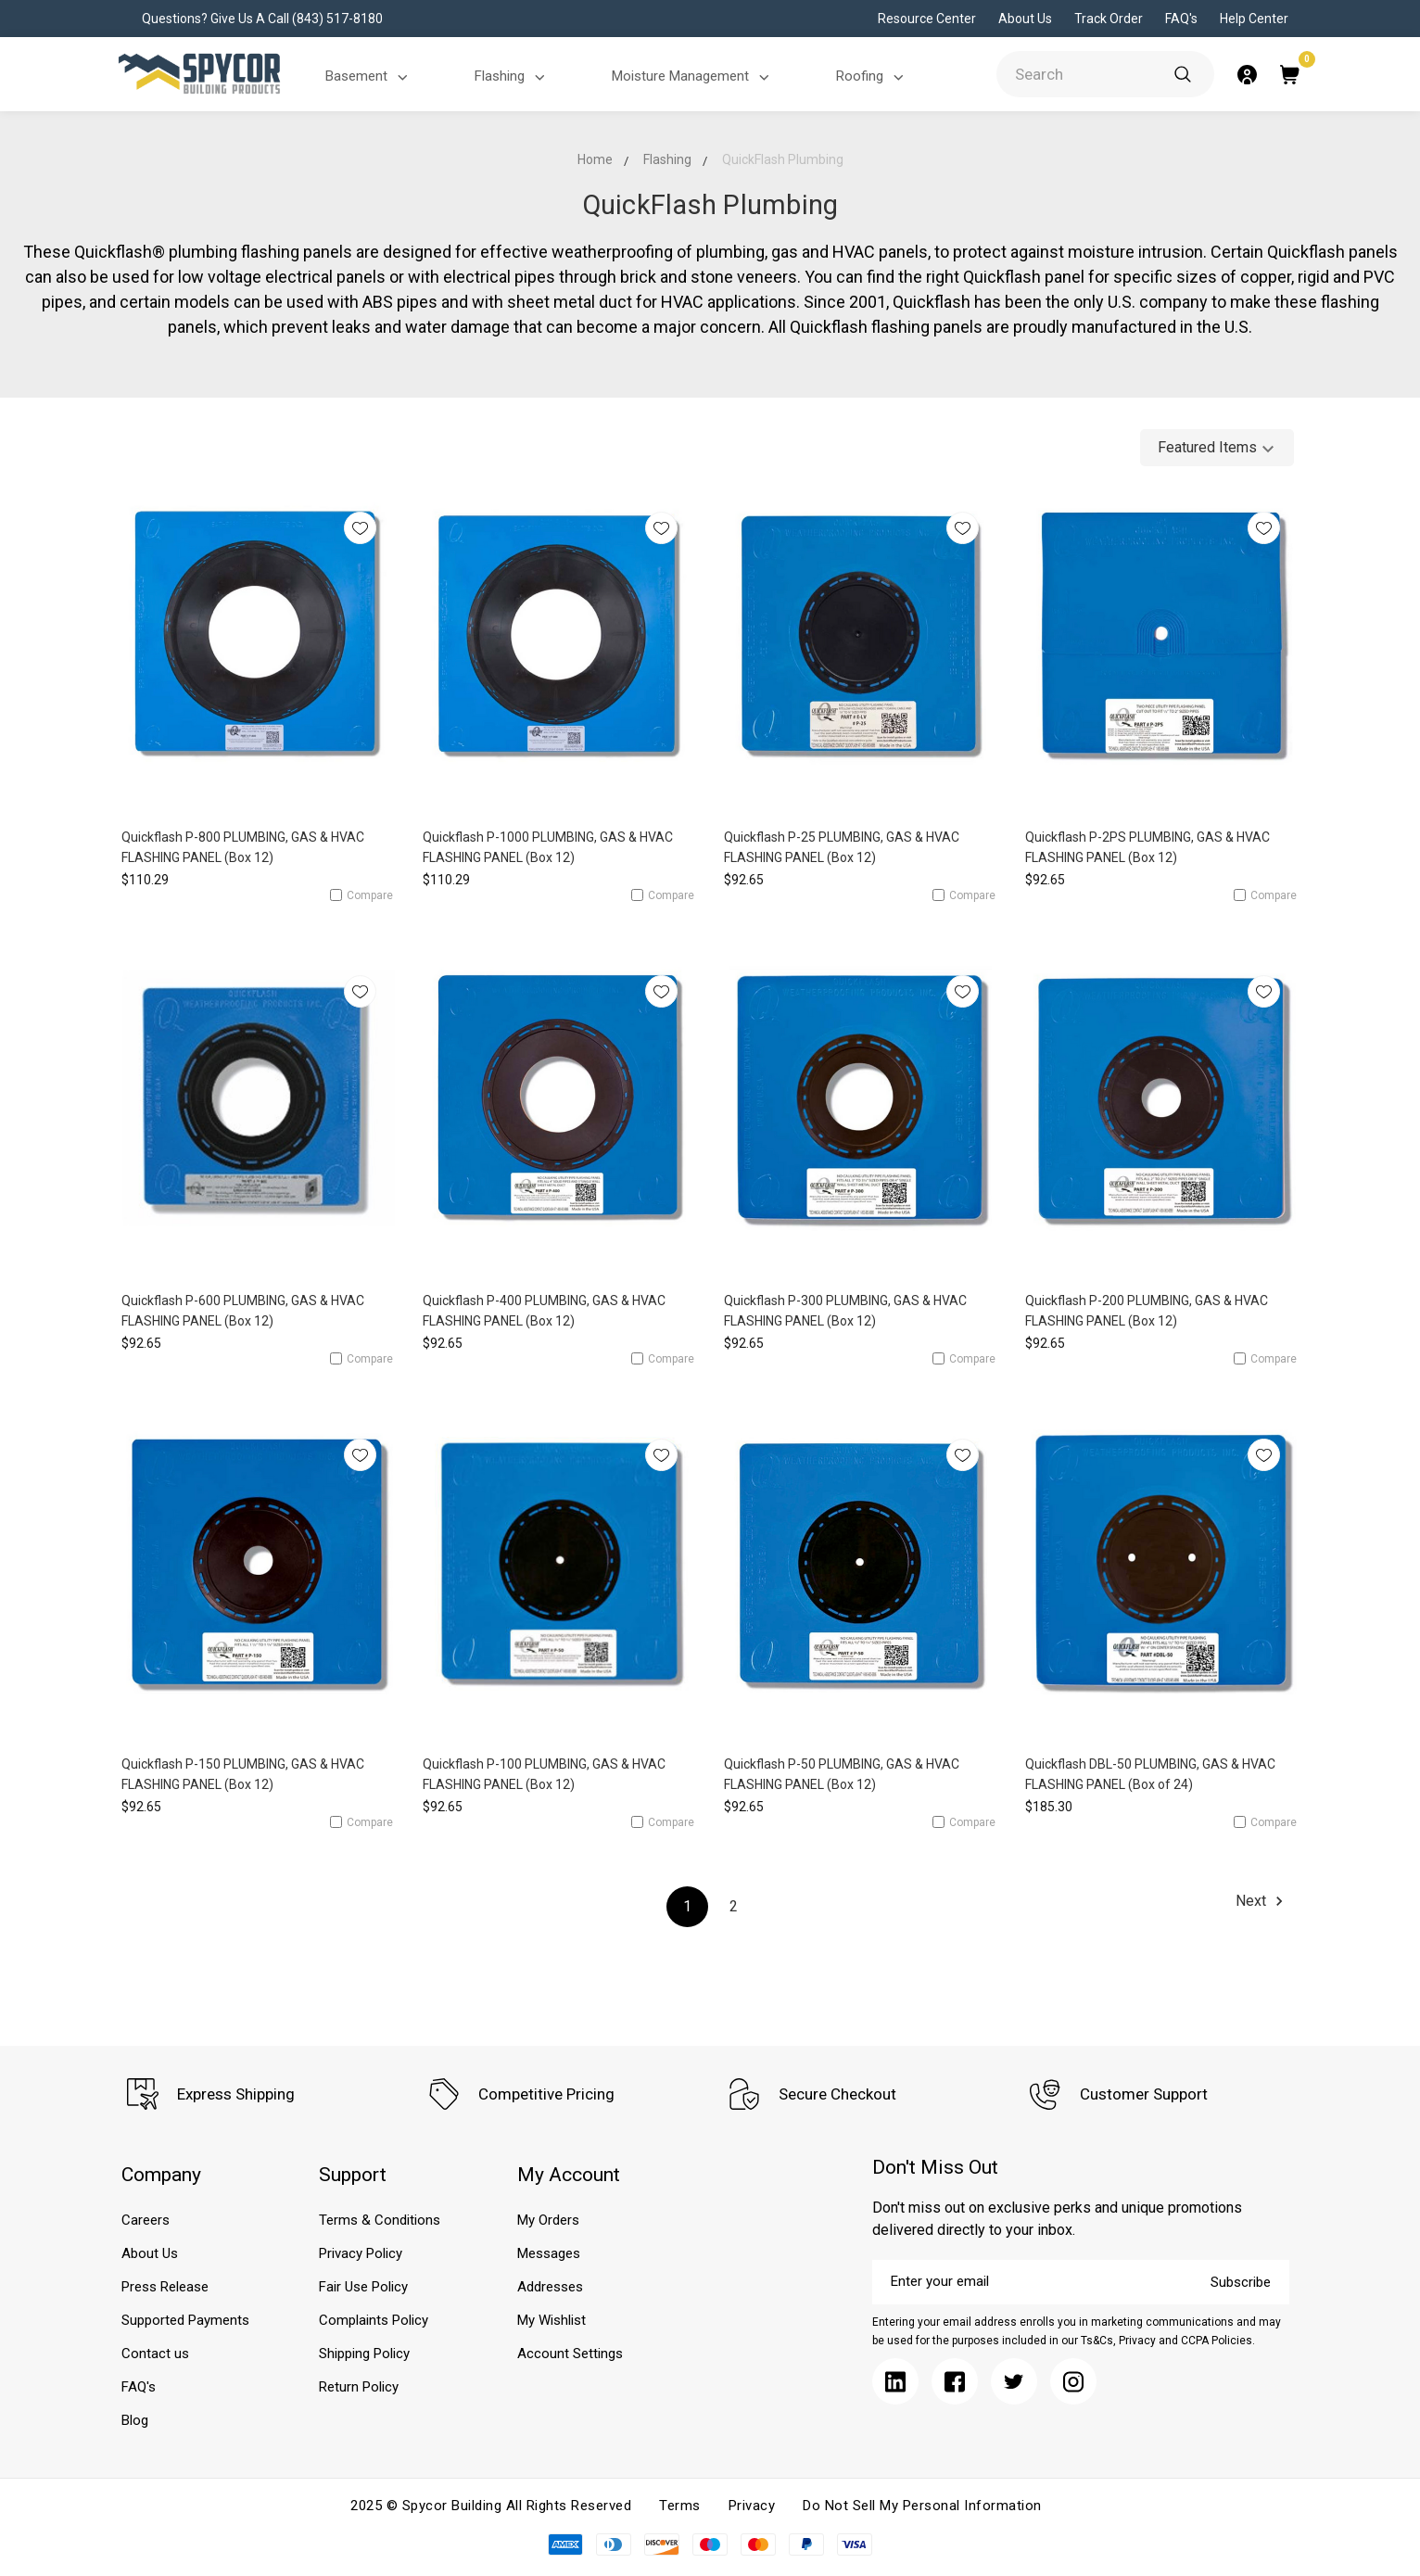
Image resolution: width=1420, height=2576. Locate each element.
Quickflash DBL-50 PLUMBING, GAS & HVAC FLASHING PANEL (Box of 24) (1150, 1774)
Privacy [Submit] (752, 2505)
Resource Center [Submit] (927, 18)
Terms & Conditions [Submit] (379, 2220)
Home (595, 159)
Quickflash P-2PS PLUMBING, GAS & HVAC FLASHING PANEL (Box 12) (1147, 847)
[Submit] (1182, 74)
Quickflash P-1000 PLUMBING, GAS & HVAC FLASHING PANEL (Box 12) (548, 847)
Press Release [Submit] (165, 2286)
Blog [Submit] (134, 2420)
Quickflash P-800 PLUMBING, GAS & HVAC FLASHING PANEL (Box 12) (242, 847)
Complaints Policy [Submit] (373, 2320)
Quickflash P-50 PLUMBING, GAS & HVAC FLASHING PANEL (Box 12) (841, 1774)
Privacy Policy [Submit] (360, 2253)
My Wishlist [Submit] (551, 2320)
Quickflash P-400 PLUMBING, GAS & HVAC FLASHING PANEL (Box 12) (544, 1310)
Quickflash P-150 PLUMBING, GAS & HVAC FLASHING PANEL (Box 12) (242, 1774)
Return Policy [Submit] (359, 2387)
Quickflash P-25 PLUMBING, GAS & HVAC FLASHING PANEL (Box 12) (841, 847)
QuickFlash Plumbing (782, 159)
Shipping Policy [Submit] (364, 2353)
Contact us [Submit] (155, 2353)
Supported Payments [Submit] (185, 2320)
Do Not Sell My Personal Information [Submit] (922, 2505)
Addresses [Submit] (550, 2286)
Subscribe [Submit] (1241, 2282)
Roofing (872, 77)
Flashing (513, 77)
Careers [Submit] (145, 2220)
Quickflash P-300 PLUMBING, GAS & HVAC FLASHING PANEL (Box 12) (845, 1310)
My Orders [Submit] (548, 2220)
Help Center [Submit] (1254, 18)
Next (1262, 1901)
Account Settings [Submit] (570, 2353)
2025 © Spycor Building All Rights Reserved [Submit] (490, 2505)
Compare (361, 895)
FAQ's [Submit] (1181, 18)
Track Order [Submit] (1108, 18)
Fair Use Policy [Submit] (363, 2286)
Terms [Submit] (680, 2505)
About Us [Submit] (1025, 18)
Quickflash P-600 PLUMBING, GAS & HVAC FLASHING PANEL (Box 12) (242, 1310)
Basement (369, 77)
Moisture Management (693, 77)
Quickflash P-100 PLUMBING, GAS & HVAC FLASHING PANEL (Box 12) (544, 1774)
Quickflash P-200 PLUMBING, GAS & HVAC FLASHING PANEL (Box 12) (1146, 1310)
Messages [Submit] (548, 2253)
